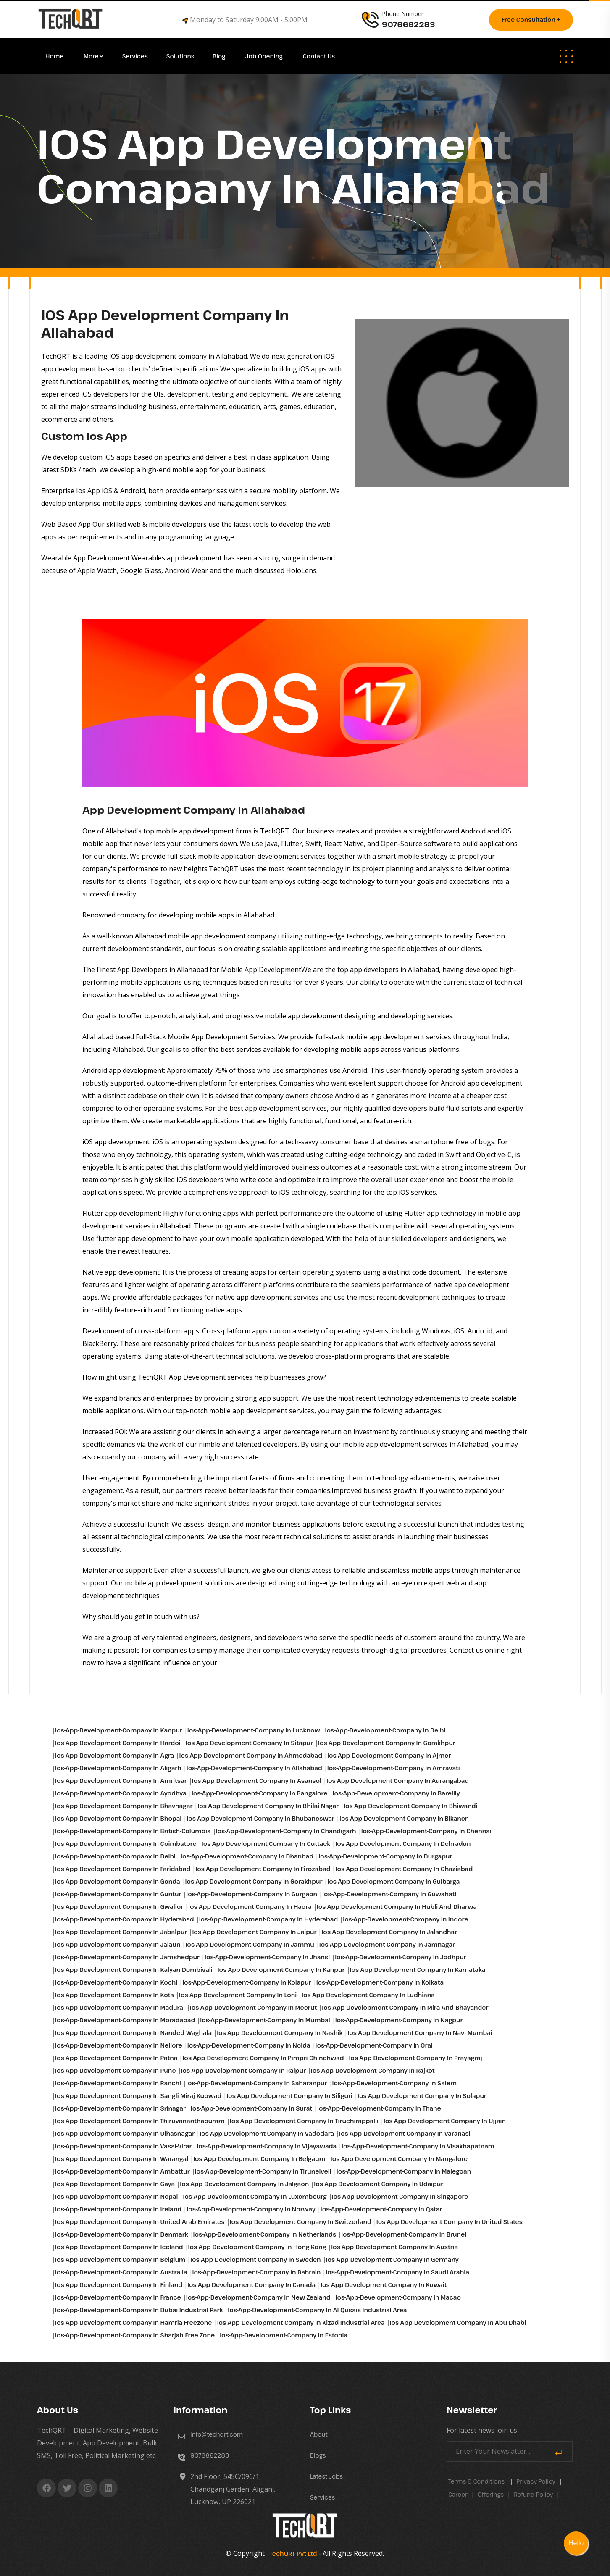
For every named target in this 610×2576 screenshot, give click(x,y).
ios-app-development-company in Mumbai (265, 2020)
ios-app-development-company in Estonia (283, 2335)
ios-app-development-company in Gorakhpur (386, 1743)
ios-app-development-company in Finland (118, 2285)
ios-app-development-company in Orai (374, 2045)
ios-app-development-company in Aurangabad (397, 1781)
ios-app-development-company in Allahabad (254, 1768)
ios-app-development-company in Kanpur (118, 1730)
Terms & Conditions (476, 2481)
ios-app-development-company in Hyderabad (124, 1919)
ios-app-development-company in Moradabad (125, 2020)
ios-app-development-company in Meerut (253, 2007)
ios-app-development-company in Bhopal (118, 1818)
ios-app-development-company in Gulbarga (393, 1881)
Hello (576, 2543)
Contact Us (319, 56)
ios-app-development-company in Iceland (119, 2247)
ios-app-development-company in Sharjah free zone (135, 2335)
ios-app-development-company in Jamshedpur (127, 1957)
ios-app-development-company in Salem (394, 2083)
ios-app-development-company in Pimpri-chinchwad (263, 2058)
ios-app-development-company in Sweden (255, 2259)
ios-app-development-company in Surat (251, 2108)
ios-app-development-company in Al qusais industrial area (317, 2310)
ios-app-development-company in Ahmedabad (250, 1755)
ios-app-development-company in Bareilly (396, 1793)
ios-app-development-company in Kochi (116, 1982)
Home (55, 56)
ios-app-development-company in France (118, 2297)
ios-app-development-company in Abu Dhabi (458, 2322)
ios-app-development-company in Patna (116, 2058)
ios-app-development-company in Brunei (403, 2234)
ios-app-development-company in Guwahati (389, 1894)
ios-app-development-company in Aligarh (118, 1768)
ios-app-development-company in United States (449, 2222)
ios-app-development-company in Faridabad (122, 1869)
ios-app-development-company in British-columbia (133, 1831)
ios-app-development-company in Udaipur (378, 2184)
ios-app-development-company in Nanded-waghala (133, 2033)
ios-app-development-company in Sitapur (249, 1743)
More (91, 56)
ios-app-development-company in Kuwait (384, 2285)
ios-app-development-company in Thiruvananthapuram (140, 2121)
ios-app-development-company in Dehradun (403, 1844)
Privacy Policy (535, 2481)
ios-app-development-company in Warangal (121, 2159)
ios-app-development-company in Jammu (249, 1944)
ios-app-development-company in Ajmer (389, 1755)
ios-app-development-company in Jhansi (267, 1957)
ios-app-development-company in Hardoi (118, 1743)
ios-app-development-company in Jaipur (254, 1932)
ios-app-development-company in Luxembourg (254, 2196)
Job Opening (264, 56)
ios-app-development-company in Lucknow (253, 1730)
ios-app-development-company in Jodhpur (400, 1957)
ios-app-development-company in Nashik (279, 2033)
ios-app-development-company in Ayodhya (121, 1793)
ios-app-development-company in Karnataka (418, 1970)
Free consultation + (531, 20)
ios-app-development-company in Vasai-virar (123, 2146)
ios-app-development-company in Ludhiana (368, 1995)
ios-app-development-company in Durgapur (385, 1856)
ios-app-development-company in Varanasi (405, 2133)
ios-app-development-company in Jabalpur (121, 1932)
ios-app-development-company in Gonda (117, 1881)
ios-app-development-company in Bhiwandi (410, 1806)
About (319, 2434)
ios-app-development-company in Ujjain (445, 2121)
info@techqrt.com (216, 2434)
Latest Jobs (326, 2476)
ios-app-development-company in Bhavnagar (123, 1806)
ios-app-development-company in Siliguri (289, 2096)
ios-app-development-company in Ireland (118, 2209)
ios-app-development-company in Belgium (120, 2259)
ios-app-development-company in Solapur (422, 2096)
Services (135, 56)
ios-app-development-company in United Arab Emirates (140, 2222)
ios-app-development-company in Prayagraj (415, 2058)
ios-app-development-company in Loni (238, 1995)
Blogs (318, 2455)
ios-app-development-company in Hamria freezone (133, 2322)
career (458, 2494)
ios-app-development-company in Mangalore (399, 2159)
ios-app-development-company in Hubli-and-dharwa (397, 1907)
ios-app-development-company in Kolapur (246, 1982)
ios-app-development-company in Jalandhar (389, 1932)
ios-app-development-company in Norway (251, 2209)
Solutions (181, 56)
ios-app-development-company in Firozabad (262, 1869)
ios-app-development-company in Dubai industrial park (139, 2310)
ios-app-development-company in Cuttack (266, 1844)
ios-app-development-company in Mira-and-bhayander (405, 2007)
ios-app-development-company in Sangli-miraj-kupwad (138, 2096)
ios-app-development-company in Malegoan (404, 2171)
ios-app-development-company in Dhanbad (247, 1856)
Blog (220, 56)
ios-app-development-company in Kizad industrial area (301, 2322)
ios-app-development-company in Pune (115, 2070)
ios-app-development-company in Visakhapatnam (418, 2146)
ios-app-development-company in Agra (114, 1755)
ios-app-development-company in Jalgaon (244, 2184)
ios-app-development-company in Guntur (118, 1894)
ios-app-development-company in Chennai (426, 1831)
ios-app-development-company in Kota (114, 1995)
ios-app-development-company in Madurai (120, 2007)
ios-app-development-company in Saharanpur (256, 2083)
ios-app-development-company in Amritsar (121, 1781)
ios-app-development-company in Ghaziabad (404, 1869)
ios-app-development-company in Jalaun (117, 1944)
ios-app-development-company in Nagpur (399, 2020)
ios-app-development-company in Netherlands (265, 2234)
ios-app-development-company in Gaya (115, 2184)
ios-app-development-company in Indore (405, 1919)
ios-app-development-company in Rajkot (373, 2070)
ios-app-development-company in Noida (248, 2045)
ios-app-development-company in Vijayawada (267, 2146)
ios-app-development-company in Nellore (118, 2045)
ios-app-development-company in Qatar (381, 2209)
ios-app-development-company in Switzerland (300, 2222)
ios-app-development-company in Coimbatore (126, 1844)
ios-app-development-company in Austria (394, 2247)
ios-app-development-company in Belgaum (259, 2159)
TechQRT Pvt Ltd (291, 2554)
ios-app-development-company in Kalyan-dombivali (134, 1970)
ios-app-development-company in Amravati (393, 1768)
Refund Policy (533, 2494)
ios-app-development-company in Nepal (116, 2196)
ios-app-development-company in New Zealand (258, 2297)
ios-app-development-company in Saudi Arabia (397, 2272)
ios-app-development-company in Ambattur (122, 2171)
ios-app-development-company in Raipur (243, 2070)
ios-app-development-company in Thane (379, 2108)
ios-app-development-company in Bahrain (256, 2272)
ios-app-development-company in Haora (250, 1907)
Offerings (491, 2494)
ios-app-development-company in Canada (251, 2285)
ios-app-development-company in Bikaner (403, 1818)
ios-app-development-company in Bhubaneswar (260, 1818)
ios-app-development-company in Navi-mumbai (419, 2033)
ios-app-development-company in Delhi (385, 1730)
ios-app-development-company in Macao (398, 2297)
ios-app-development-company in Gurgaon (251, 1894)
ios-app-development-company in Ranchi (118, 2083)
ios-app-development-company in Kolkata (380, 1982)
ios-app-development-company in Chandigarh (286, 1831)
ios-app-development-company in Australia (121, 2272)
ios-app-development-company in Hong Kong (257, 2247)
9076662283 (209, 2455)
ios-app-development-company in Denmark (121, 2234)
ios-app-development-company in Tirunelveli (263, 2171)
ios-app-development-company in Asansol (256, 1781)
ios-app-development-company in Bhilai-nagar (268, 1806)
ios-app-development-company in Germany (392, 2259)
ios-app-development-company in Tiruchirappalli (304, 2121)
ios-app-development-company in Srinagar (120, 2108)
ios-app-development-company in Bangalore (260, 1793)
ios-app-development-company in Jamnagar (387, 1944)
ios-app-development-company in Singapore (400, 2196)
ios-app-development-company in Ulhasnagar (125, 2133)
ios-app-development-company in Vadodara (267, 2133)
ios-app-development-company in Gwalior (119, 1907)
